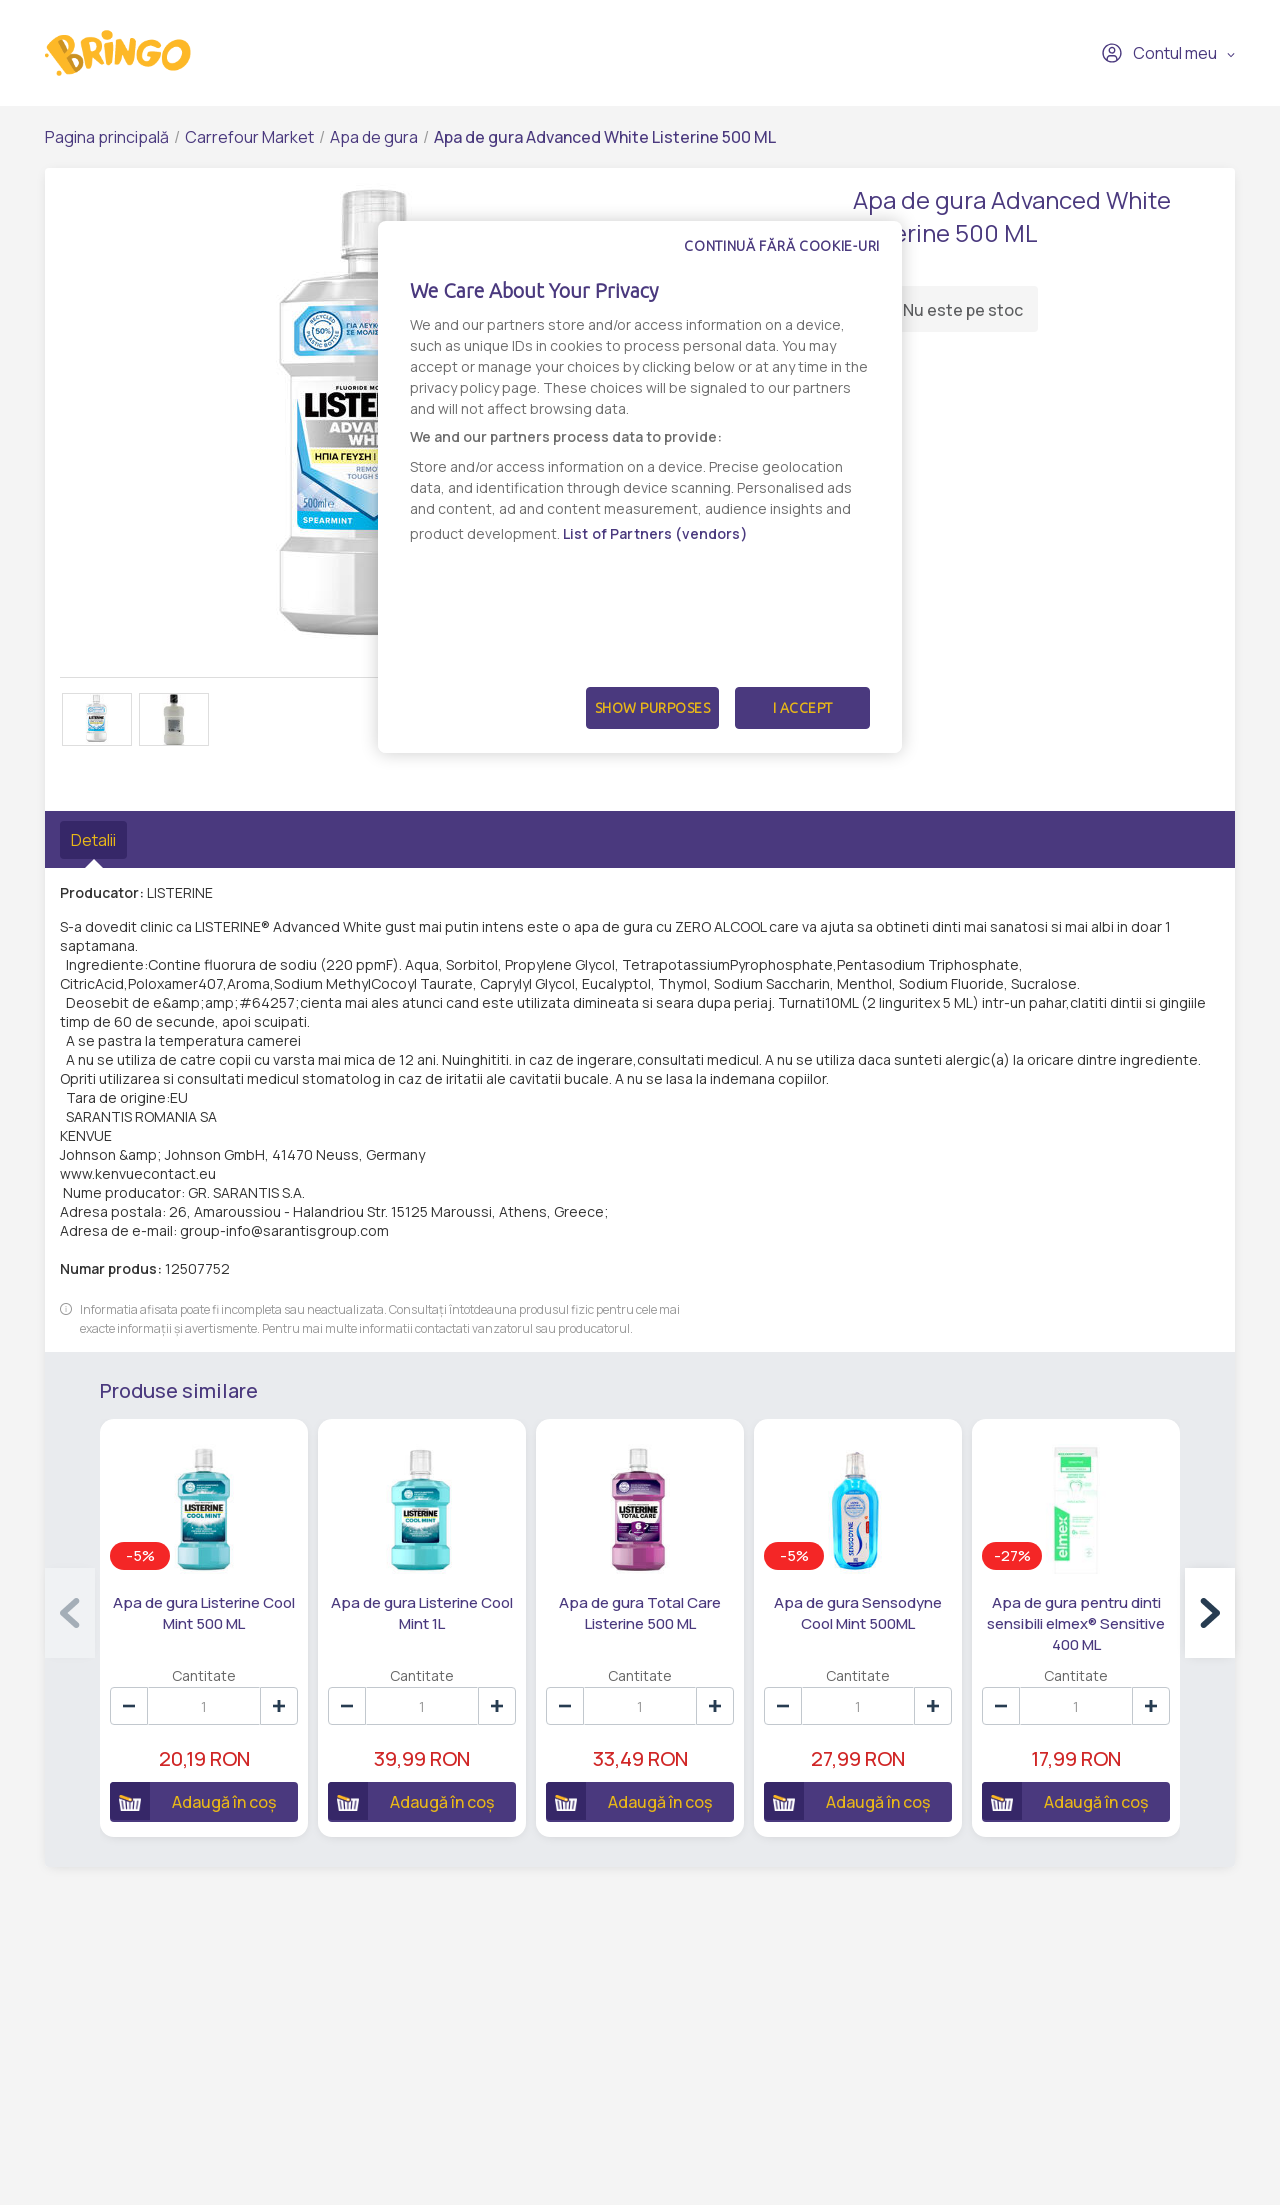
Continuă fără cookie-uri (782, 246)
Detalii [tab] (93, 840)
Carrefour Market (249, 137)
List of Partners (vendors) (655, 533)
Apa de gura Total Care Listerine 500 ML (640, 1613)
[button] (1210, 1613)
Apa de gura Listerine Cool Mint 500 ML (204, 1613)
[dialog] (640, 487)
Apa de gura (374, 137)
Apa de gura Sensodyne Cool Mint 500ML (858, 1613)
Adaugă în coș (193, 1801)
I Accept (803, 708)
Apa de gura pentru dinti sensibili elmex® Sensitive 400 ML (1076, 1623)
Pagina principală (107, 137)
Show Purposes (653, 708)
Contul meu (1159, 53)
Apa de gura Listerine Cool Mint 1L (422, 1613)
